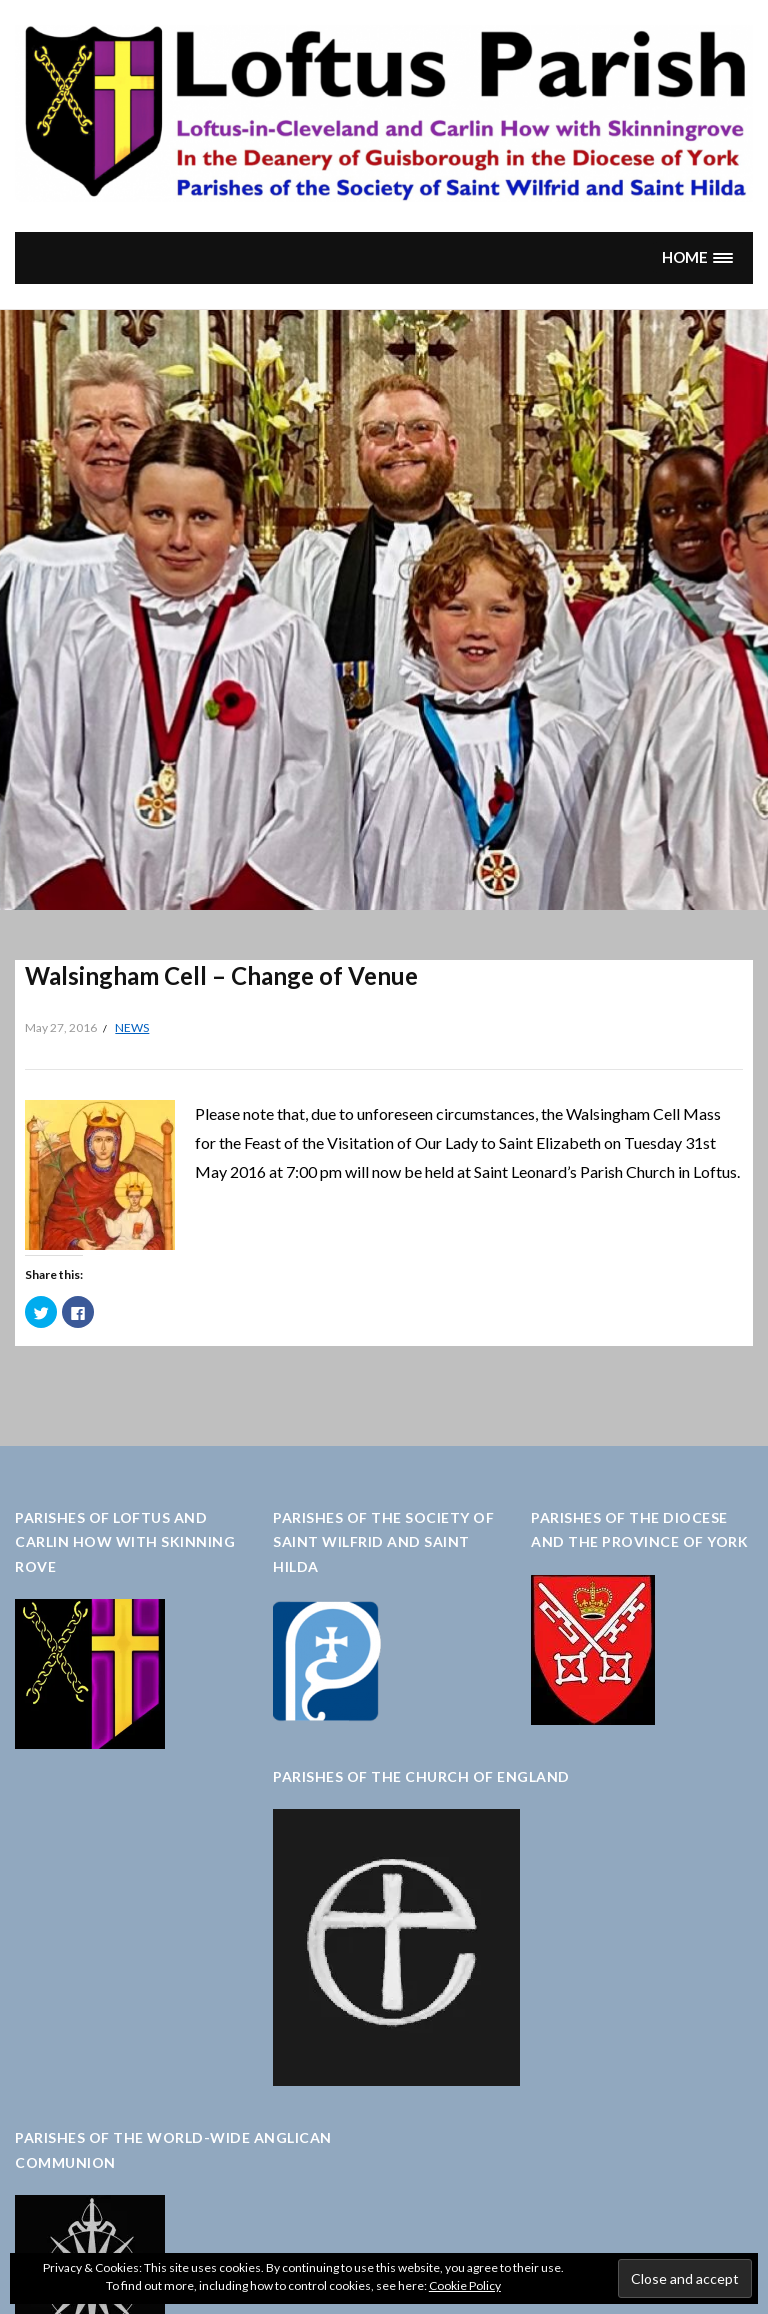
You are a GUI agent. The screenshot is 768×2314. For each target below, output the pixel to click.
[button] (698, 257)
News (132, 1027)
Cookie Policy (465, 2285)
